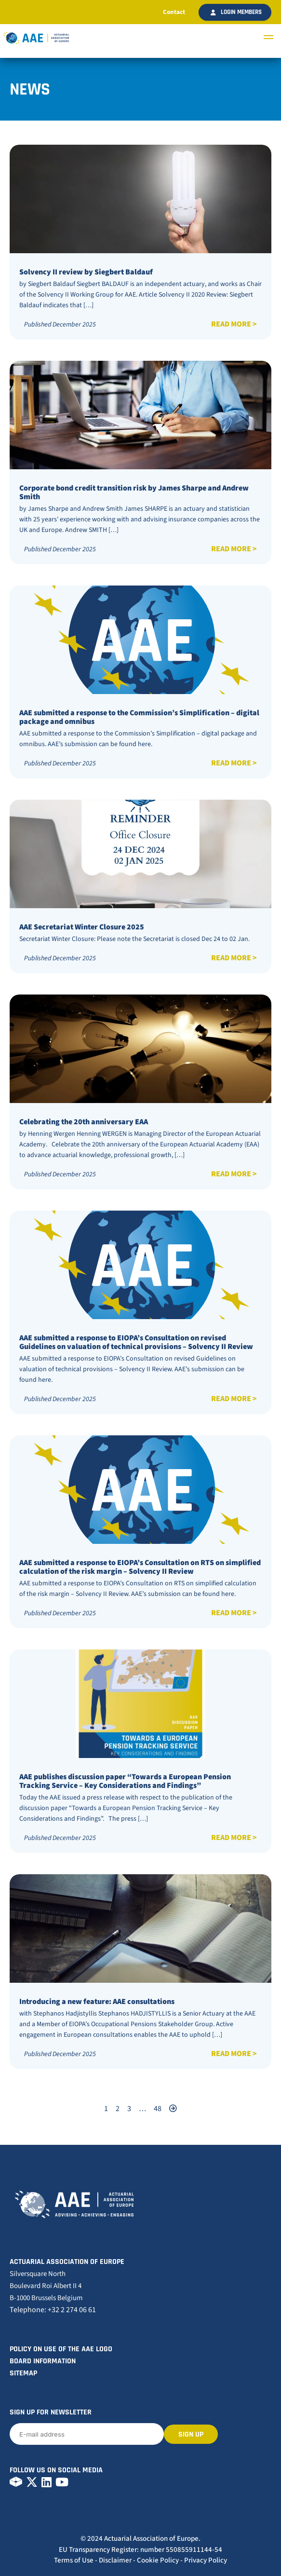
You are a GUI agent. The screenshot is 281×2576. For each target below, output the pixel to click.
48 (157, 2108)
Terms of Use (74, 2560)
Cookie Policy (158, 2560)
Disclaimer (115, 2560)
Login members (236, 12)
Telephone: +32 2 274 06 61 (53, 2309)
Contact (174, 12)
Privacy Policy (205, 2560)
